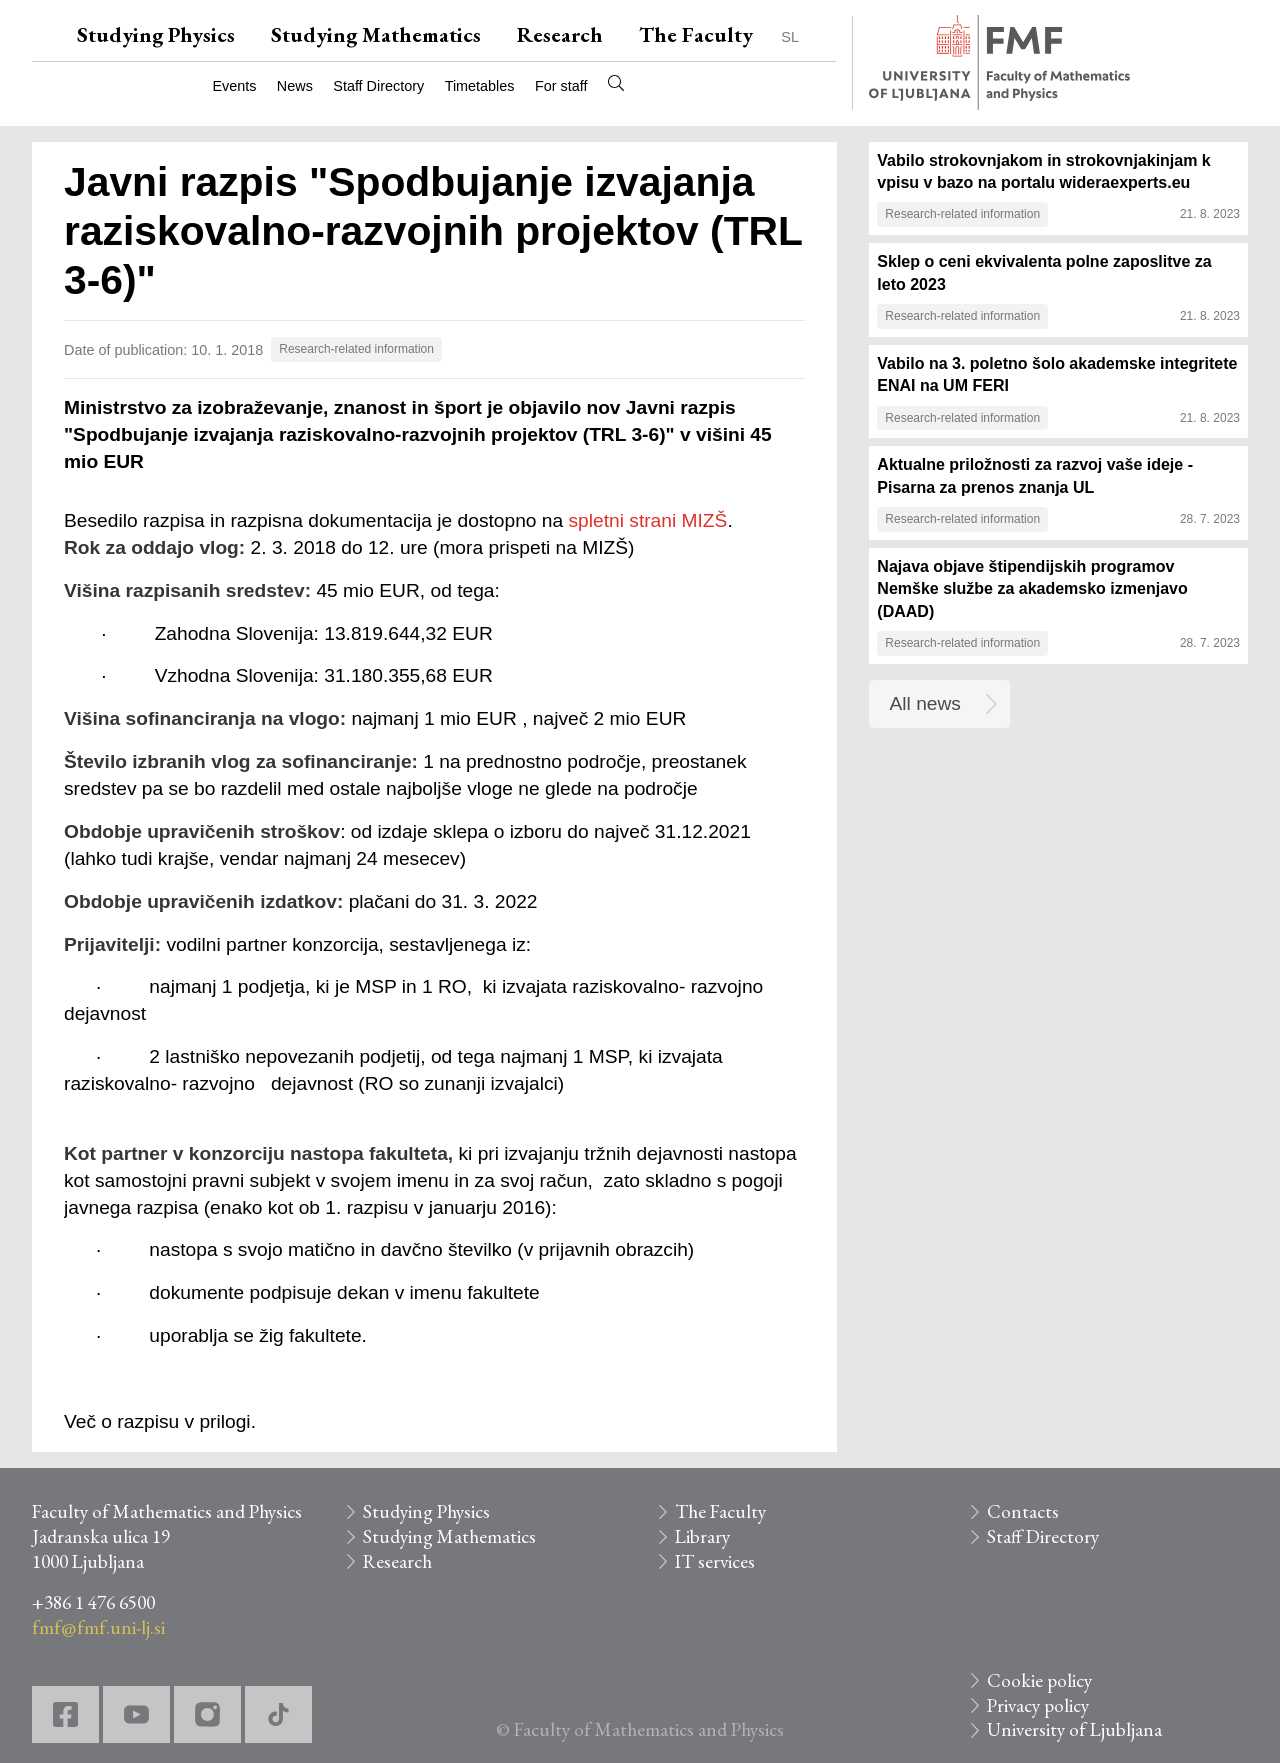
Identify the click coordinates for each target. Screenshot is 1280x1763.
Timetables (480, 86)
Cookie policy (1039, 1680)
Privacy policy (1038, 1705)
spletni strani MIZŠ (648, 520)
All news (925, 703)
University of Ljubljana (1074, 1729)
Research (560, 34)
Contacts (1023, 1511)
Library (702, 1536)
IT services (715, 1561)
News (295, 86)
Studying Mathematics (376, 34)
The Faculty (696, 34)
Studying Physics (156, 34)
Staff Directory (378, 86)
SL (790, 37)
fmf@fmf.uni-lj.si (98, 1627)
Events (234, 86)
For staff (561, 86)
